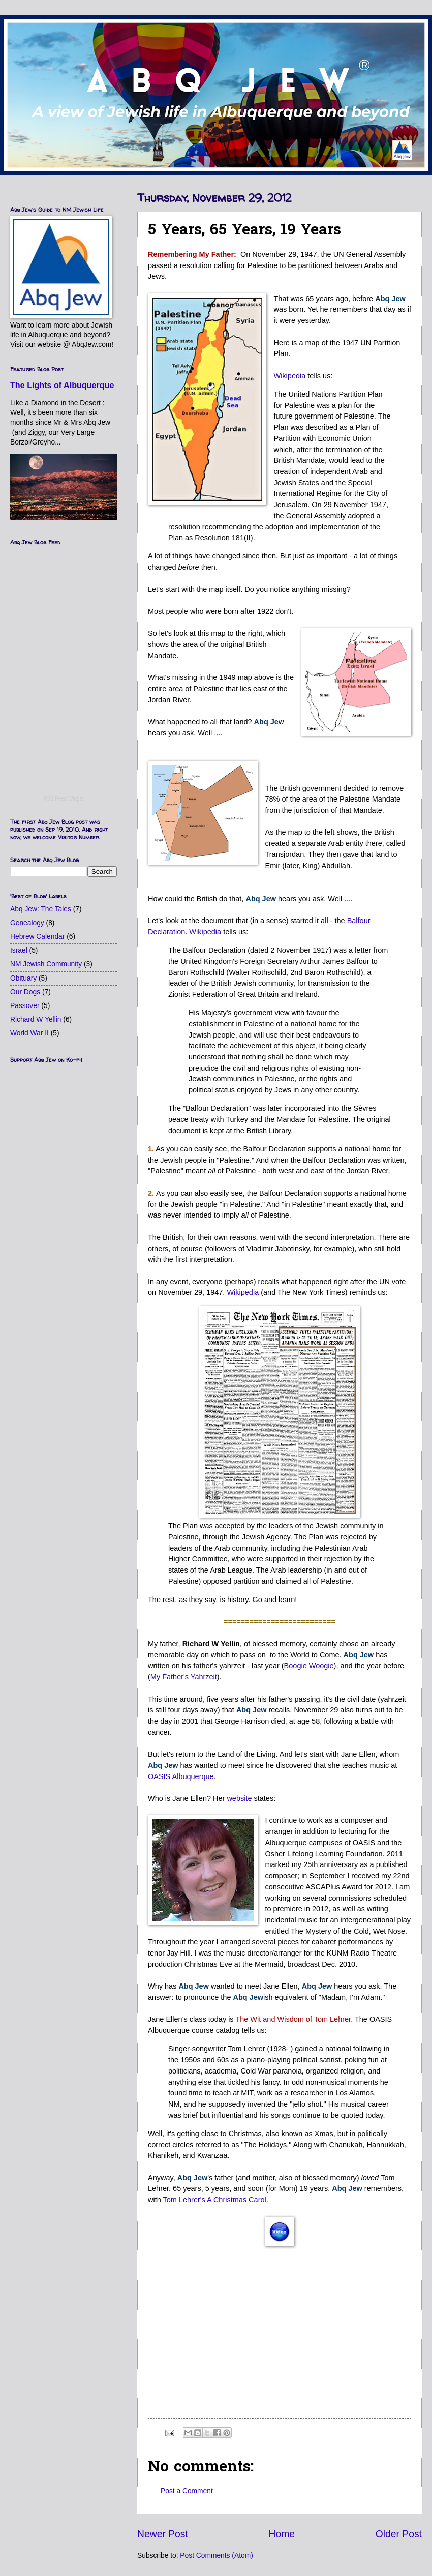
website (239, 1798)
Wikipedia (289, 376)
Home (282, 2534)
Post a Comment (187, 2491)
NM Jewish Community (46, 964)
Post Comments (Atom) (216, 2555)
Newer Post (162, 2534)
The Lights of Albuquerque (62, 385)
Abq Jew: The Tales (40, 909)
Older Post (399, 2534)
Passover (25, 1006)
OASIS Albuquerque (181, 1776)
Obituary (23, 978)
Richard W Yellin (35, 1019)
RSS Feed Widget (63, 799)
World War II (29, 1033)
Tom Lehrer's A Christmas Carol (214, 2200)
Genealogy (27, 923)
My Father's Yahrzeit (183, 1677)
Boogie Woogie (309, 1666)
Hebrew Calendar (37, 936)
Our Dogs (25, 992)
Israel (18, 950)
